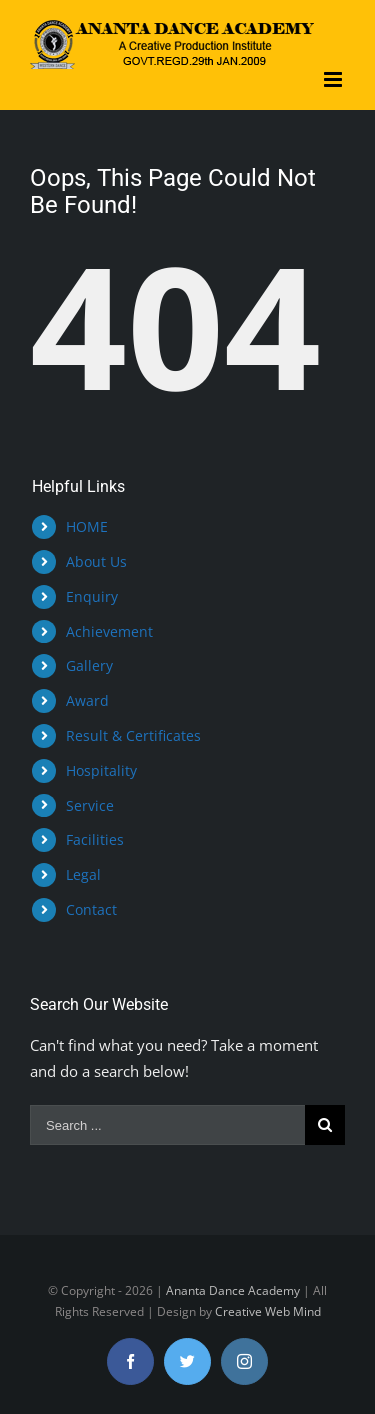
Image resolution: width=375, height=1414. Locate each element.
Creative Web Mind (268, 1311)
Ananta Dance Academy (233, 1290)
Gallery (89, 665)
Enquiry (92, 596)
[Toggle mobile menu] (334, 79)
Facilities (95, 839)
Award (87, 700)
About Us (96, 561)
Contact (91, 909)
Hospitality (101, 770)
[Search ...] (167, 1125)
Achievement (109, 631)
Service (90, 805)
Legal (83, 874)
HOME (87, 526)
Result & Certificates (133, 735)
